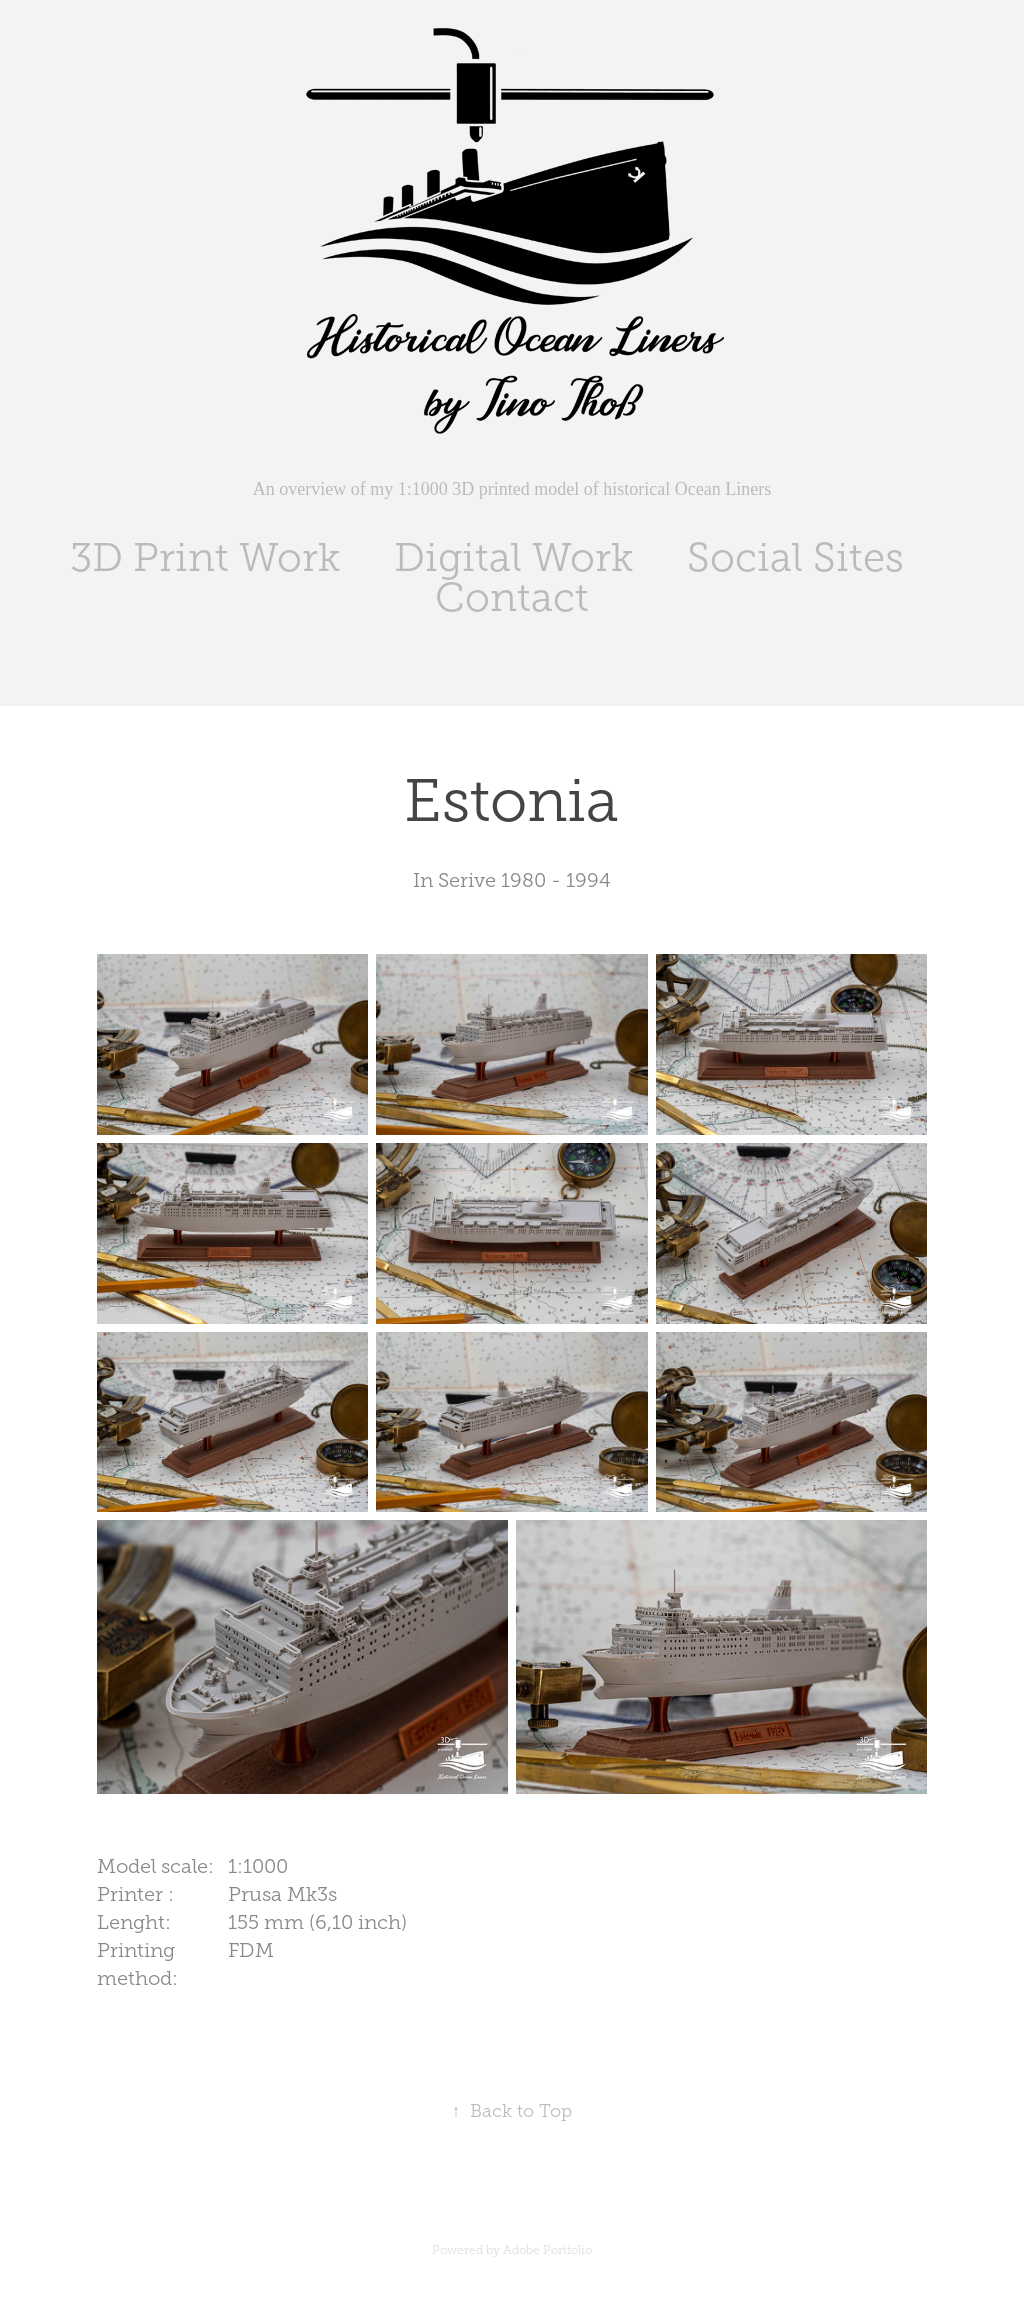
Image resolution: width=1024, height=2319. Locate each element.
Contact (512, 597)
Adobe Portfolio (547, 2250)
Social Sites (795, 557)
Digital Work (513, 557)
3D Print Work (205, 557)
